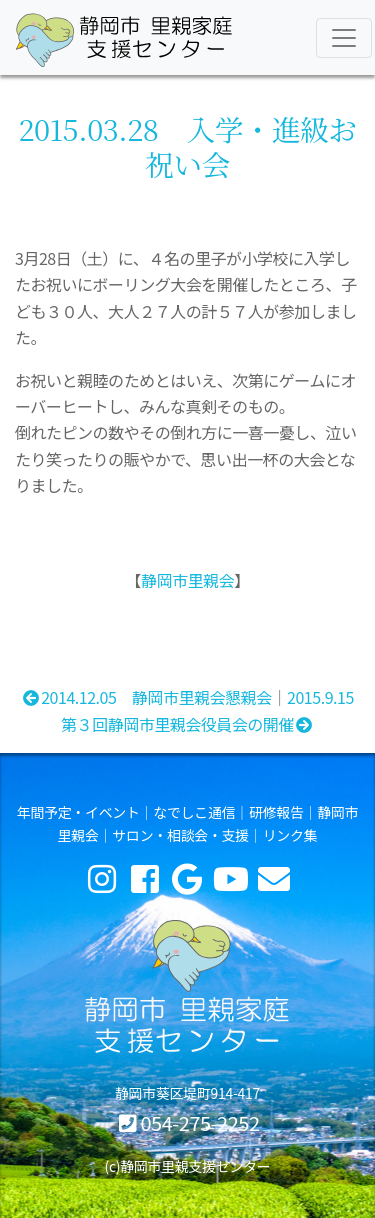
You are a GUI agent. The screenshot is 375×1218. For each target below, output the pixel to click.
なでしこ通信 (194, 812)
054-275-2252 (199, 1122)
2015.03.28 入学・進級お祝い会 (187, 146)
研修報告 (276, 812)
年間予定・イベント (78, 812)
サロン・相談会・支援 (180, 835)
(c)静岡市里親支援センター (187, 1166)
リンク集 (290, 835)
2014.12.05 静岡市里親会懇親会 (146, 697)
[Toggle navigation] (344, 38)
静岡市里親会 (187, 580)
